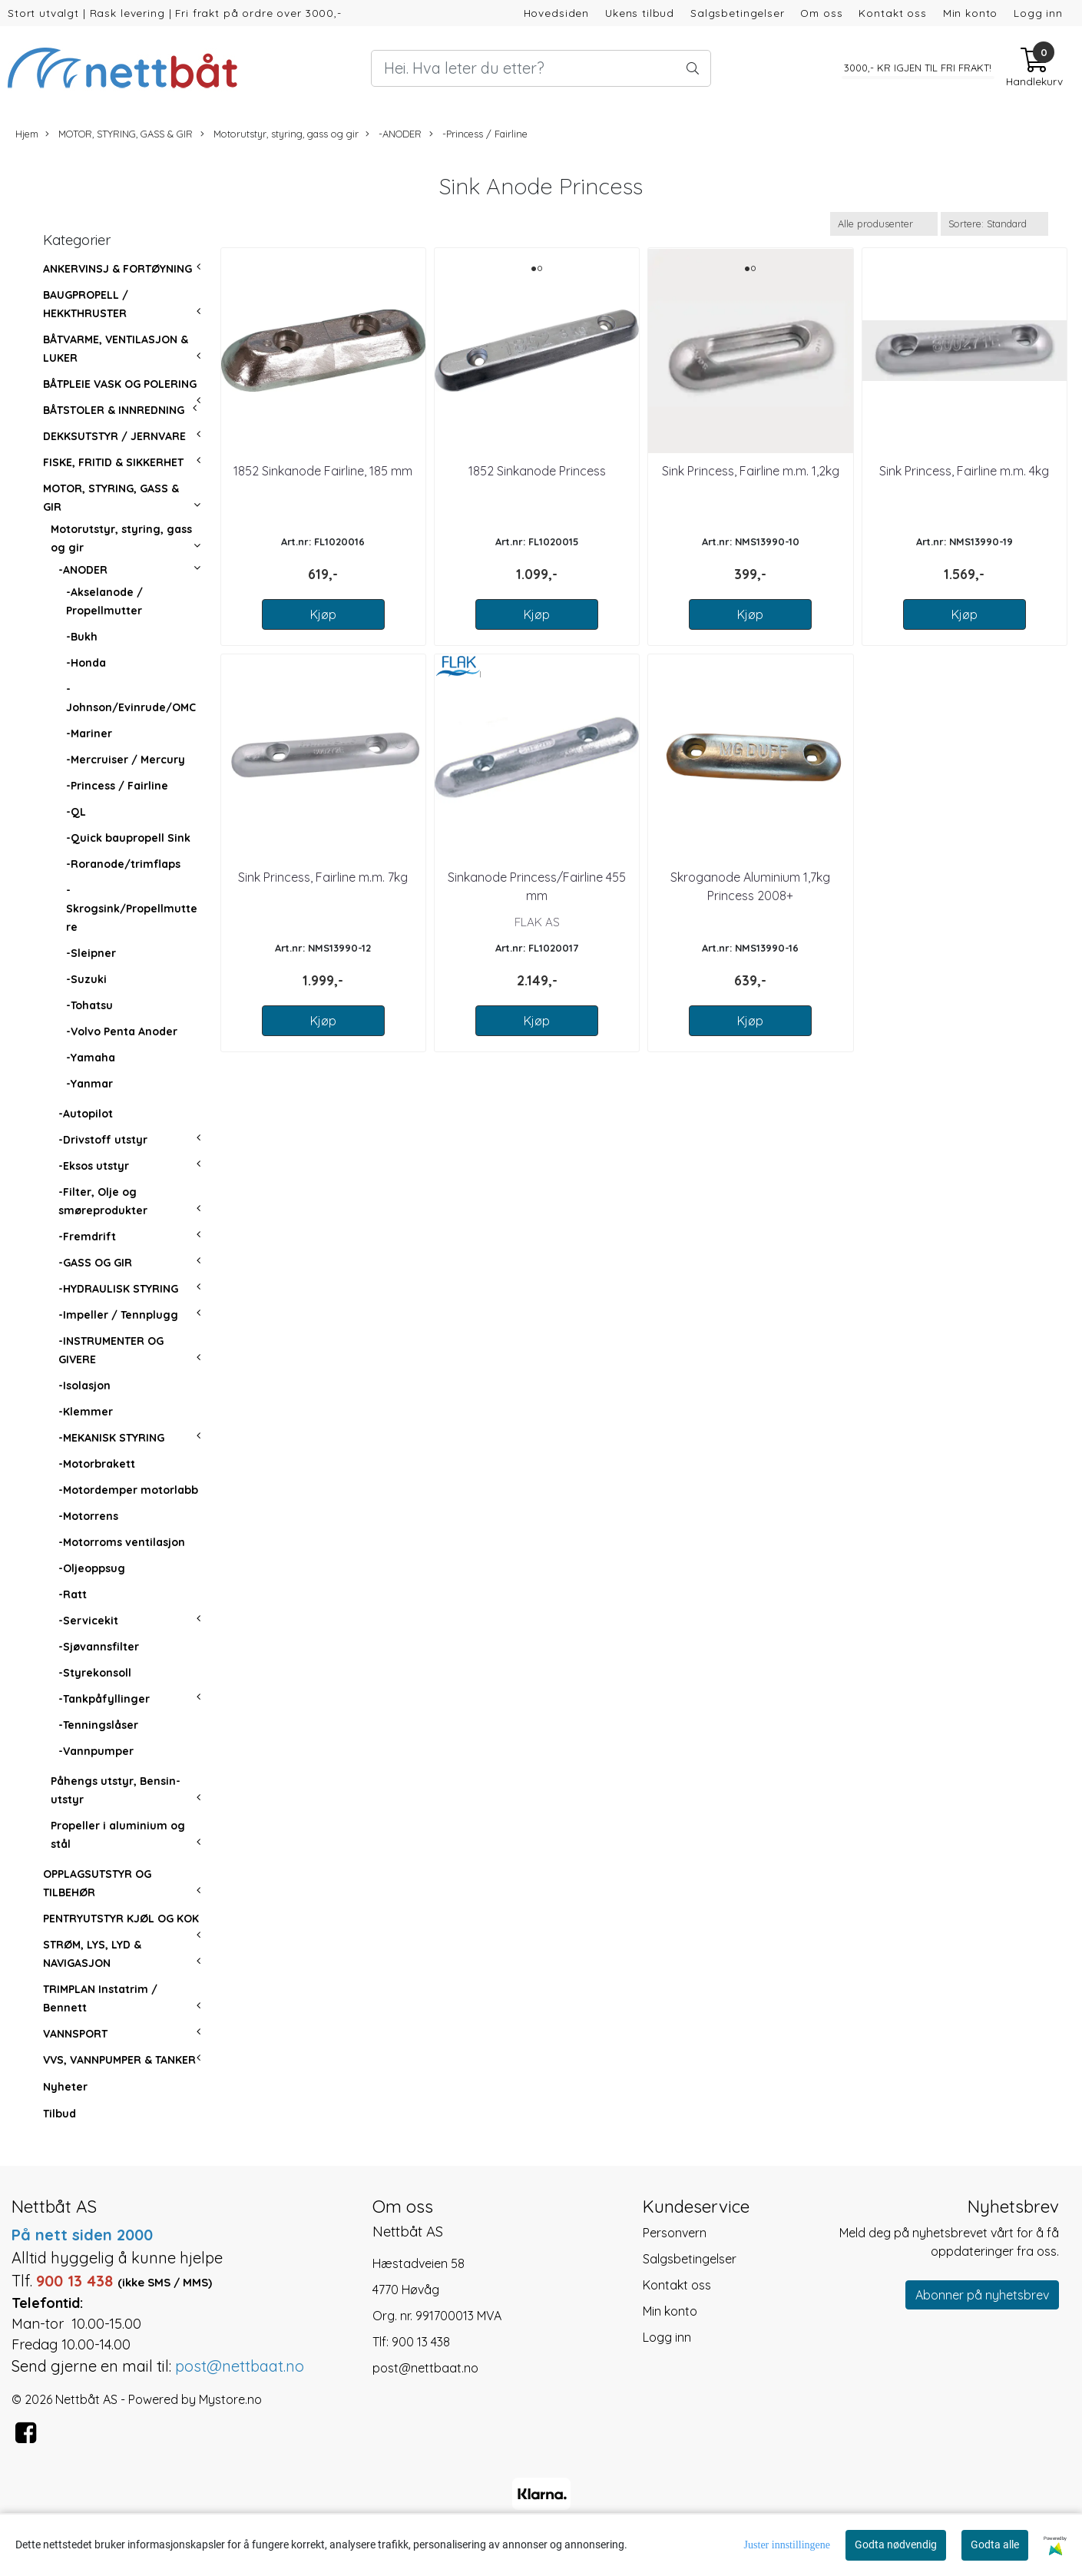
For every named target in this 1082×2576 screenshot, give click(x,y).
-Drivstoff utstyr (102, 1140)
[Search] (541, 68)
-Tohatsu (89, 1005)
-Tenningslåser (98, 1725)
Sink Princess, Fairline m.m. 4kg (964, 470)
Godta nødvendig (896, 2544)
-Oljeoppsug (91, 1568)
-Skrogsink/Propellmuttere (131, 908)
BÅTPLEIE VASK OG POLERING (120, 384)
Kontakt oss (892, 12)
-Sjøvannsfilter (98, 1647)
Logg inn (1038, 12)
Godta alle (995, 2544)
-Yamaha (90, 1058)
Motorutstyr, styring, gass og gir (279, 134)
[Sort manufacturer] (884, 224)
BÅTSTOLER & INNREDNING (113, 410)
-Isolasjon (84, 1385)
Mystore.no (230, 2399)
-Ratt (72, 1594)
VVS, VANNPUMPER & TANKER (119, 2060)
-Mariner (89, 733)
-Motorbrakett (96, 1464)
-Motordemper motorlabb (128, 1490)
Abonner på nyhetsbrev (982, 2295)
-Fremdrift (87, 1236)
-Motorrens (88, 1516)
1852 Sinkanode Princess (537, 470)
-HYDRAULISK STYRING (118, 1289)
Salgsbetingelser (737, 12)
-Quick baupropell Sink (128, 838)
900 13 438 (421, 2341)
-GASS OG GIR (95, 1263)
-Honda (86, 663)
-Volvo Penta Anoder (121, 1031)
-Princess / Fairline (478, 134)
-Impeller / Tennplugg (118, 1315)
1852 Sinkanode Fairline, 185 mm (322, 470)
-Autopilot (85, 1114)
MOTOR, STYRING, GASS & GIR (119, 134)
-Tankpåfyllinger (104, 1699)
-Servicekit (88, 1620)
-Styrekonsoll (94, 1673)
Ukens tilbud (639, 12)
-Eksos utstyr (93, 1166)
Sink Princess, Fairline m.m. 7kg (323, 877)
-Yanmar (89, 1084)
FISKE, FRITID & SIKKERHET (113, 462)
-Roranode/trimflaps (123, 864)
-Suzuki (86, 979)
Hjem (26, 133)
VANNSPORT (75, 2034)
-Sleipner (91, 953)
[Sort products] (994, 224)
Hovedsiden (557, 12)
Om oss (821, 12)
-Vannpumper (96, 1751)
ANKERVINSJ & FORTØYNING (117, 269)
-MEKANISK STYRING (111, 1438)
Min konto (970, 12)
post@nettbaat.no (425, 2368)
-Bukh (82, 637)
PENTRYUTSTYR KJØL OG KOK (121, 1918)
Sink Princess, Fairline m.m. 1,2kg (750, 470)
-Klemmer (85, 1412)
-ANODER (394, 134)
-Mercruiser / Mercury (125, 760)
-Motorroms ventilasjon (121, 1542)
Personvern (674, 2232)
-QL (76, 812)
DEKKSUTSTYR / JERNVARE (114, 436)
